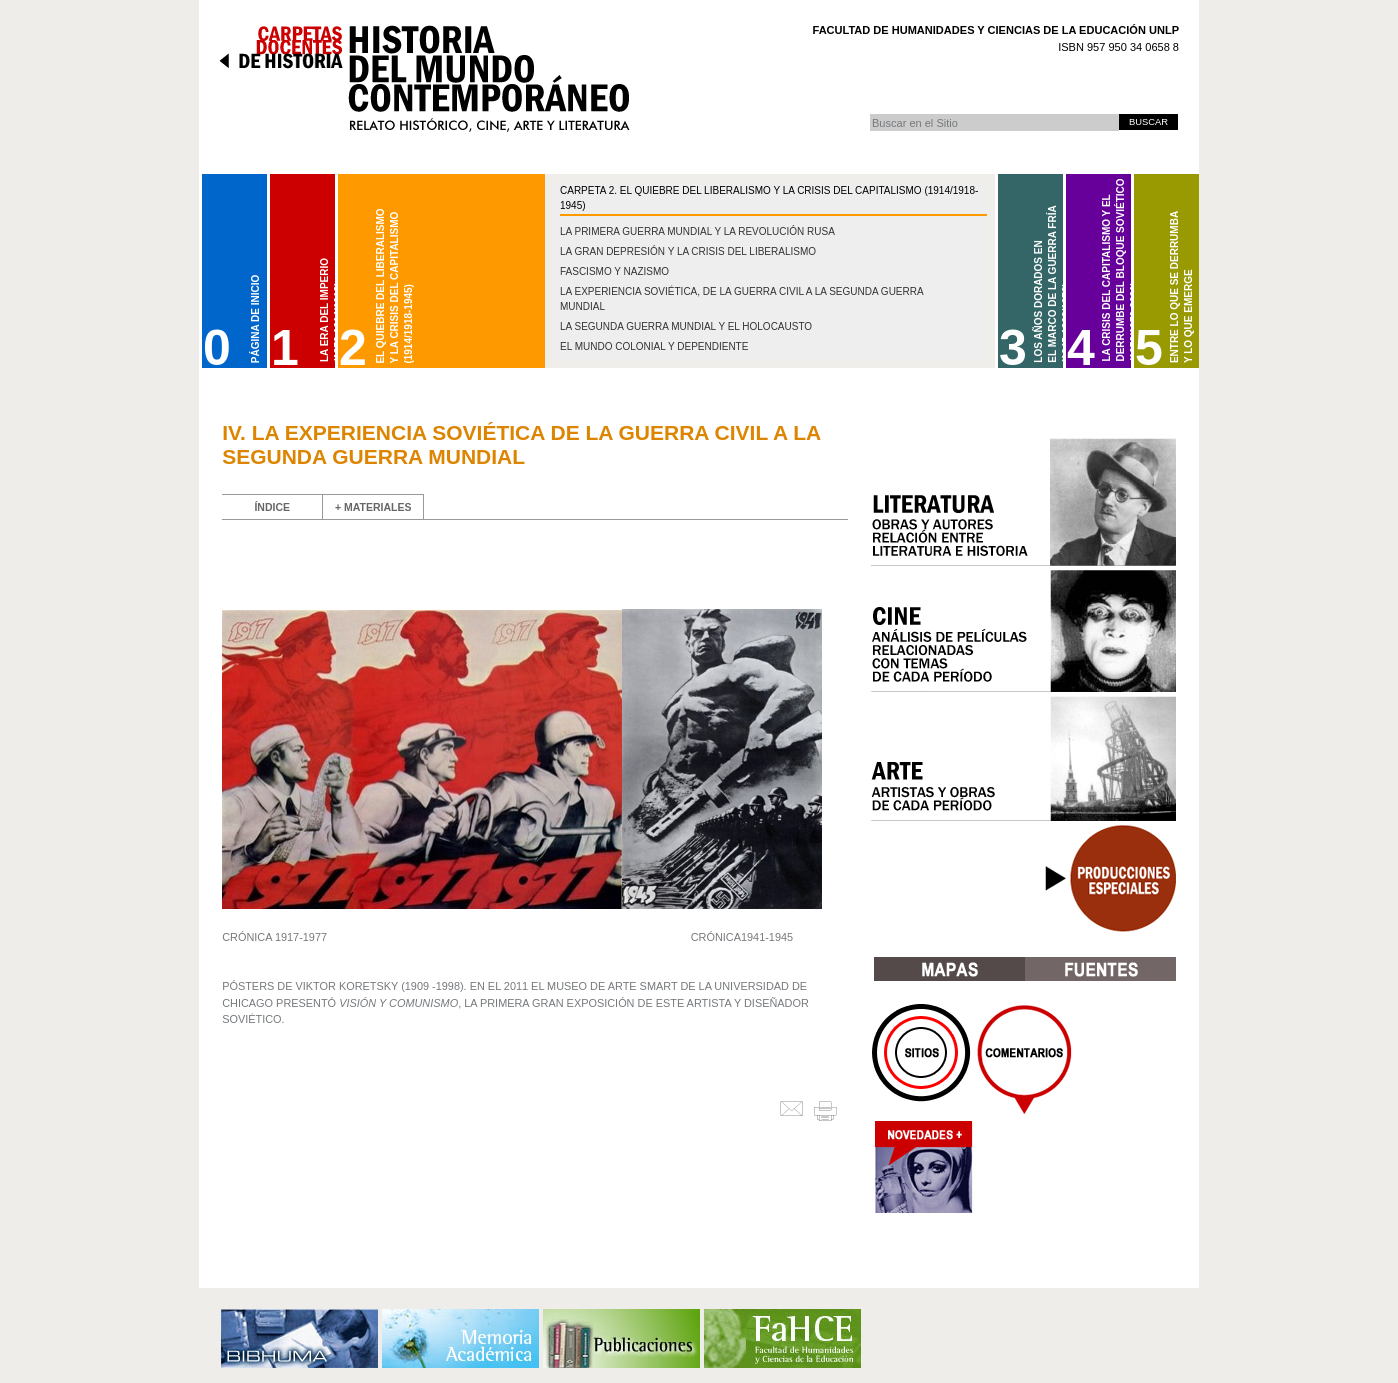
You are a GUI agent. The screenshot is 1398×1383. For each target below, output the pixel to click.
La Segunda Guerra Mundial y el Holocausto (686, 326)
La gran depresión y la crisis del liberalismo (688, 251)
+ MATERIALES (373, 507)
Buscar (869, 113)
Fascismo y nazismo (614, 271)
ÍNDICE (272, 507)
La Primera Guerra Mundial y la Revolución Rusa (697, 231)
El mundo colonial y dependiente (654, 346)
